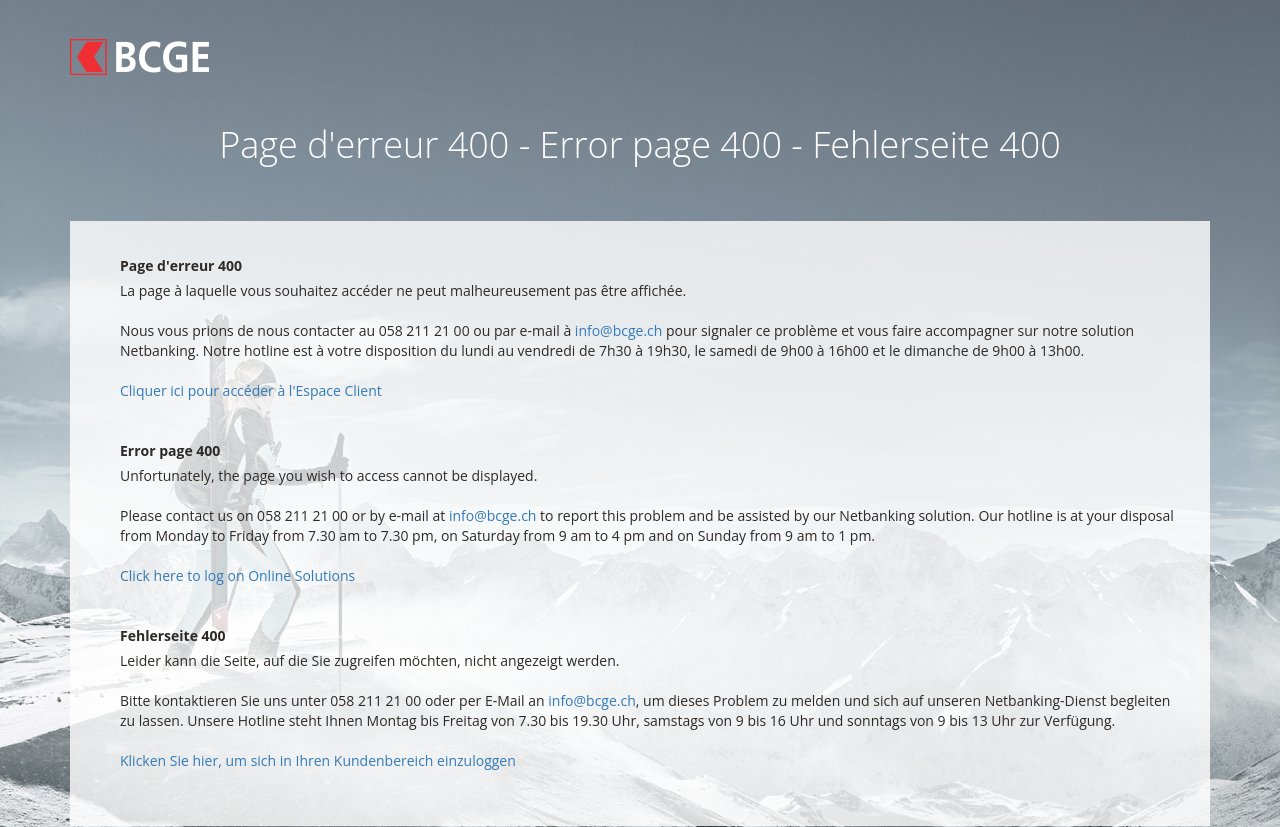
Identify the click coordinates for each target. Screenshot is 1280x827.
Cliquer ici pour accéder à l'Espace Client (251, 390)
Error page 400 (170, 450)
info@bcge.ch (619, 330)
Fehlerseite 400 (173, 635)
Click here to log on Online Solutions (237, 575)
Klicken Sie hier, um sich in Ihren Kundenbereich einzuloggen (318, 760)
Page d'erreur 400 (181, 265)
